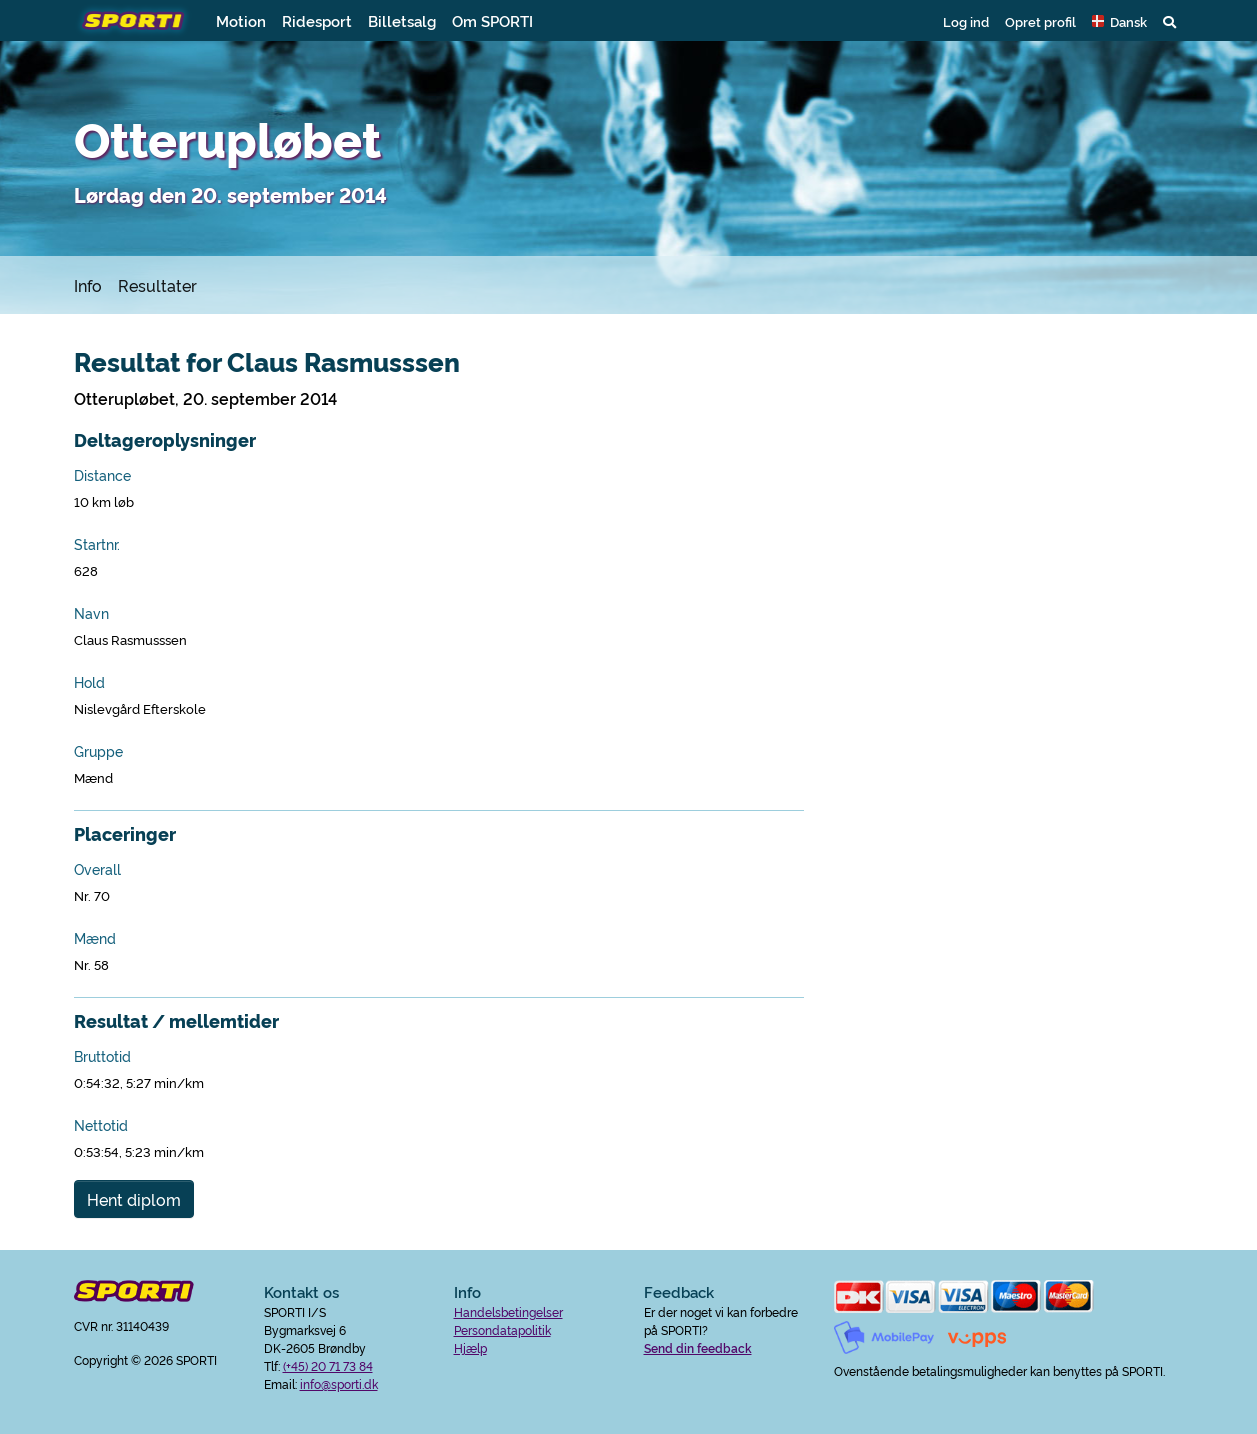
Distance (102, 475)
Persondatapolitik (502, 1329)
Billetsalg (402, 20)
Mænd (95, 938)
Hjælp (470, 1347)
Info (88, 285)
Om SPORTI (492, 20)
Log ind (966, 21)
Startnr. (97, 544)
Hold (89, 682)
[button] (1119, 21)
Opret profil (1040, 21)
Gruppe (98, 751)
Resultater (157, 285)
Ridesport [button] (317, 20)
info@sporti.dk (339, 1383)
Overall (97, 869)
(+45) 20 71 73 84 (328, 1365)
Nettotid (101, 1125)
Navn (91, 613)
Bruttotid (102, 1056)
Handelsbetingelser (508, 1311)
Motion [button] (241, 20)
